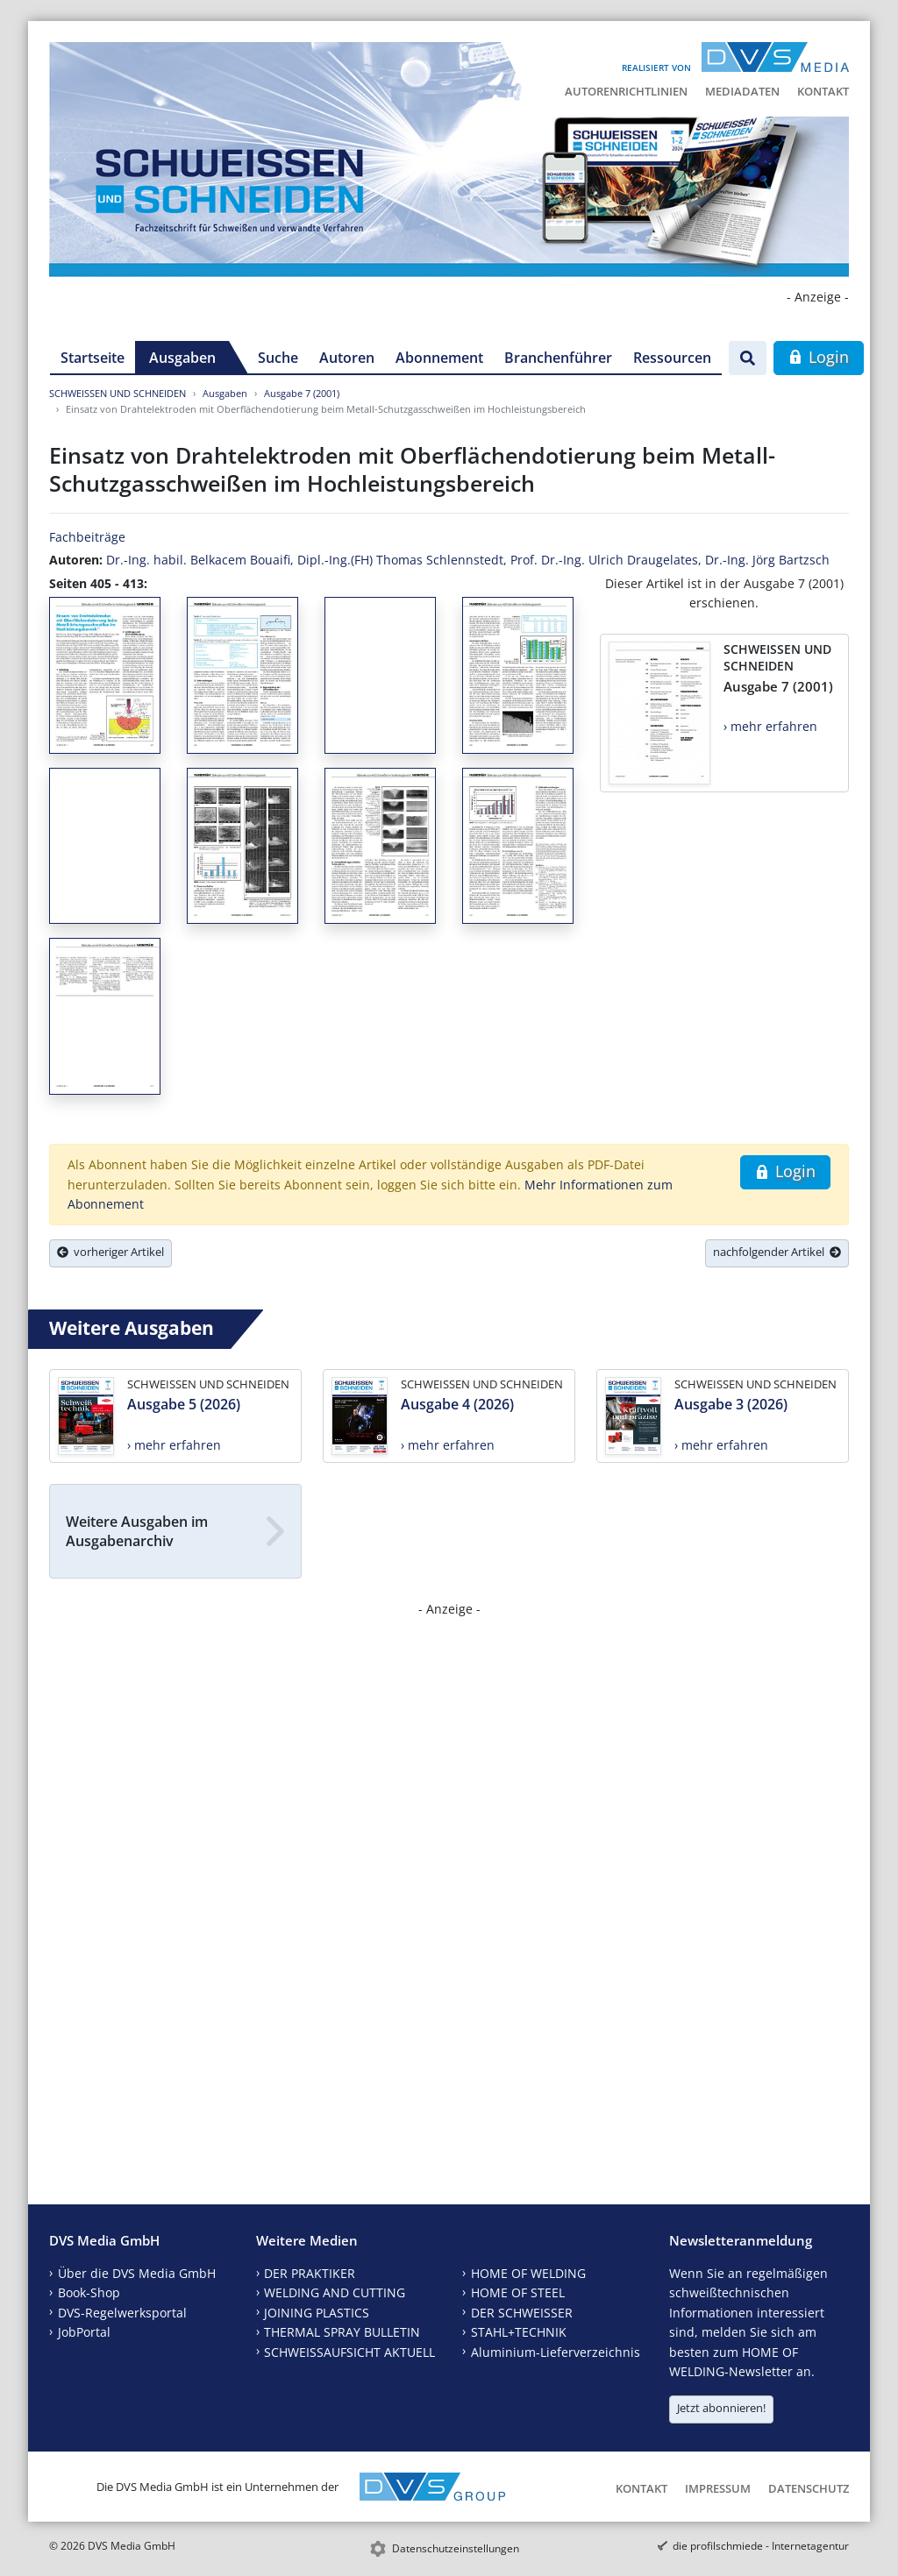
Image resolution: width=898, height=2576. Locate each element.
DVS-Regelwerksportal (122, 2312)
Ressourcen (672, 357)
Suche (278, 357)
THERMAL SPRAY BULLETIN (342, 2332)
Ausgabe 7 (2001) (301, 393)
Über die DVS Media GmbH (137, 2273)
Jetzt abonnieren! (721, 2408)
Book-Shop (89, 2292)
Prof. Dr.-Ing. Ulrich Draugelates (604, 559)
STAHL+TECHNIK (519, 2332)
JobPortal (84, 2332)
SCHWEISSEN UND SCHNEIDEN (117, 393)
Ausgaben (182, 357)
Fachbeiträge (87, 537)
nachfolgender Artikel (777, 1252)
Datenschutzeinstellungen (455, 2548)
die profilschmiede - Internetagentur (761, 2545)
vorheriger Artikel (110, 1252)
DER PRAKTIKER (309, 2273)
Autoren (346, 357)
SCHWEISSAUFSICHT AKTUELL (349, 2352)
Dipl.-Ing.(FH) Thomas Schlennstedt (400, 559)
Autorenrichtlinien (626, 91)
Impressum (718, 2488)
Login (818, 356)
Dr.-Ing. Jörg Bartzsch (767, 559)
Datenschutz (808, 2488)
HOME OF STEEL (518, 2292)
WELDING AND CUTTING (334, 2292)
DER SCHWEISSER (522, 2312)
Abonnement (439, 357)
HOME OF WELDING (528, 2273)
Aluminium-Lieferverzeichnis (555, 2352)
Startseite (93, 357)
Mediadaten (742, 91)
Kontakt (823, 91)
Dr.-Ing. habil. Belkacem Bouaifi (198, 559)
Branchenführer (558, 357)
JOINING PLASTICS (316, 2312)
